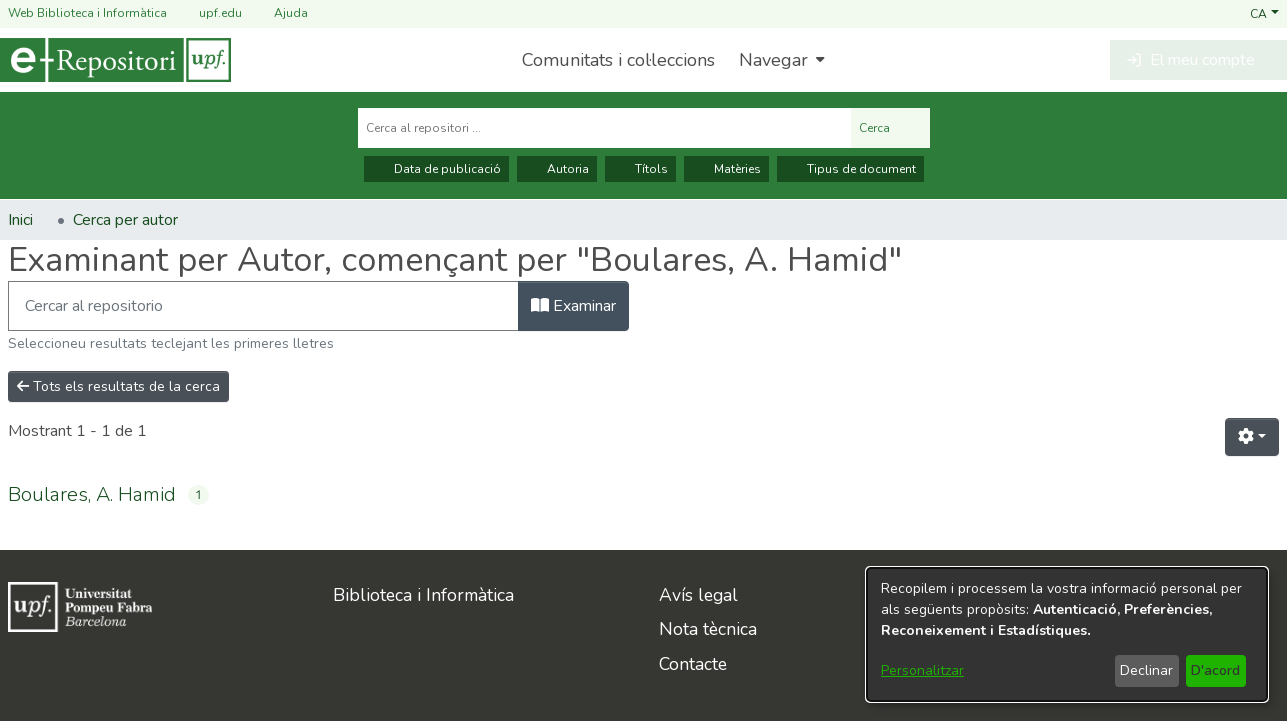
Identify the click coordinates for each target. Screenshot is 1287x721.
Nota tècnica (708, 629)
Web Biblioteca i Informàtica (87, 13)
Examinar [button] (573, 306)
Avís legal (698, 595)
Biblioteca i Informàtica (423, 595)
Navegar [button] (773, 60)
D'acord (1215, 670)
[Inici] (115, 60)
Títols (640, 169)
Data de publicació (436, 169)
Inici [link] (20, 220)
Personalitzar (922, 670)
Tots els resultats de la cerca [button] (118, 386)
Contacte (693, 664)
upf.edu (208, 13)
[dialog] (1067, 634)
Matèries (726, 169)
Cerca (890, 128)
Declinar (1146, 670)
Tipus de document (850, 169)
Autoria (557, 169)
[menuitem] (779, 60)
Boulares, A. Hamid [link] (92, 494)
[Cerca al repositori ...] (604, 128)
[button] (1264, 13)
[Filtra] (263, 306)
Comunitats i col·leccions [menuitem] (618, 60)
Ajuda (279, 13)
